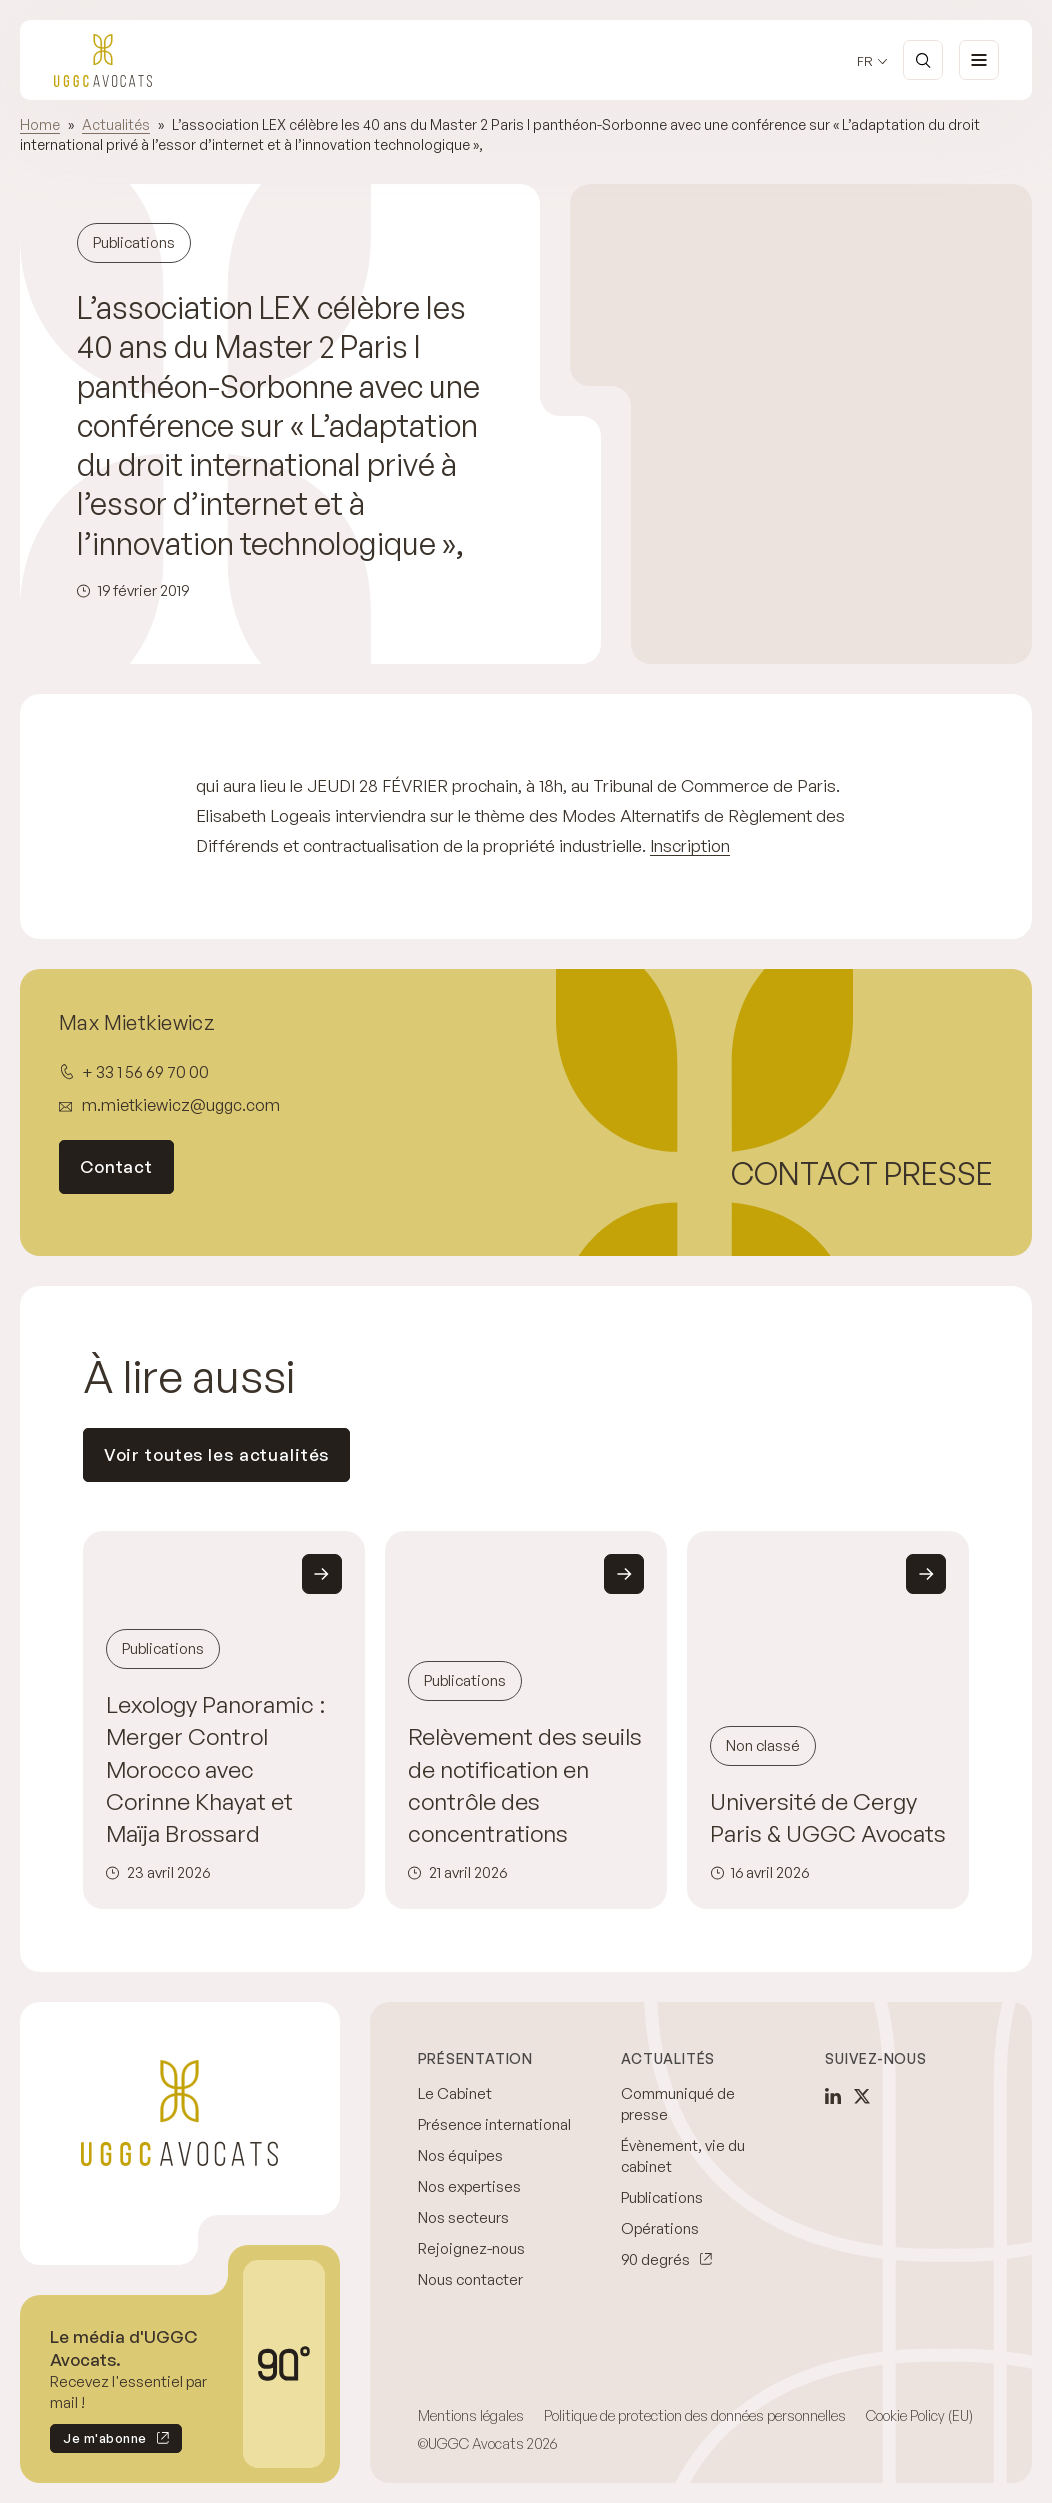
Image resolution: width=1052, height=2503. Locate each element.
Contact (116, 1166)
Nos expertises (469, 2186)
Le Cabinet (455, 2093)
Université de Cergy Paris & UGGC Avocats (828, 1817)
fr (865, 61)
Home (40, 124)
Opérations (660, 2228)
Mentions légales (471, 2415)
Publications (662, 2197)
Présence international (494, 2124)
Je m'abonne (98, 2441)
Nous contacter (470, 2279)
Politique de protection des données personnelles (695, 2415)
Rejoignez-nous (471, 2248)
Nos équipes (460, 2155)
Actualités (116, 124)
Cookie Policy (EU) (919, 2415)
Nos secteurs (463, 2217)
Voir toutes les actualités (217, 1454)
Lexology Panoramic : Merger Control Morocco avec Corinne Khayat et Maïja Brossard (215, 1769)
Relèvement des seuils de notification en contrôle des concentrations (525, 1785)
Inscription (690, 845)
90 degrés (655, 2259)
